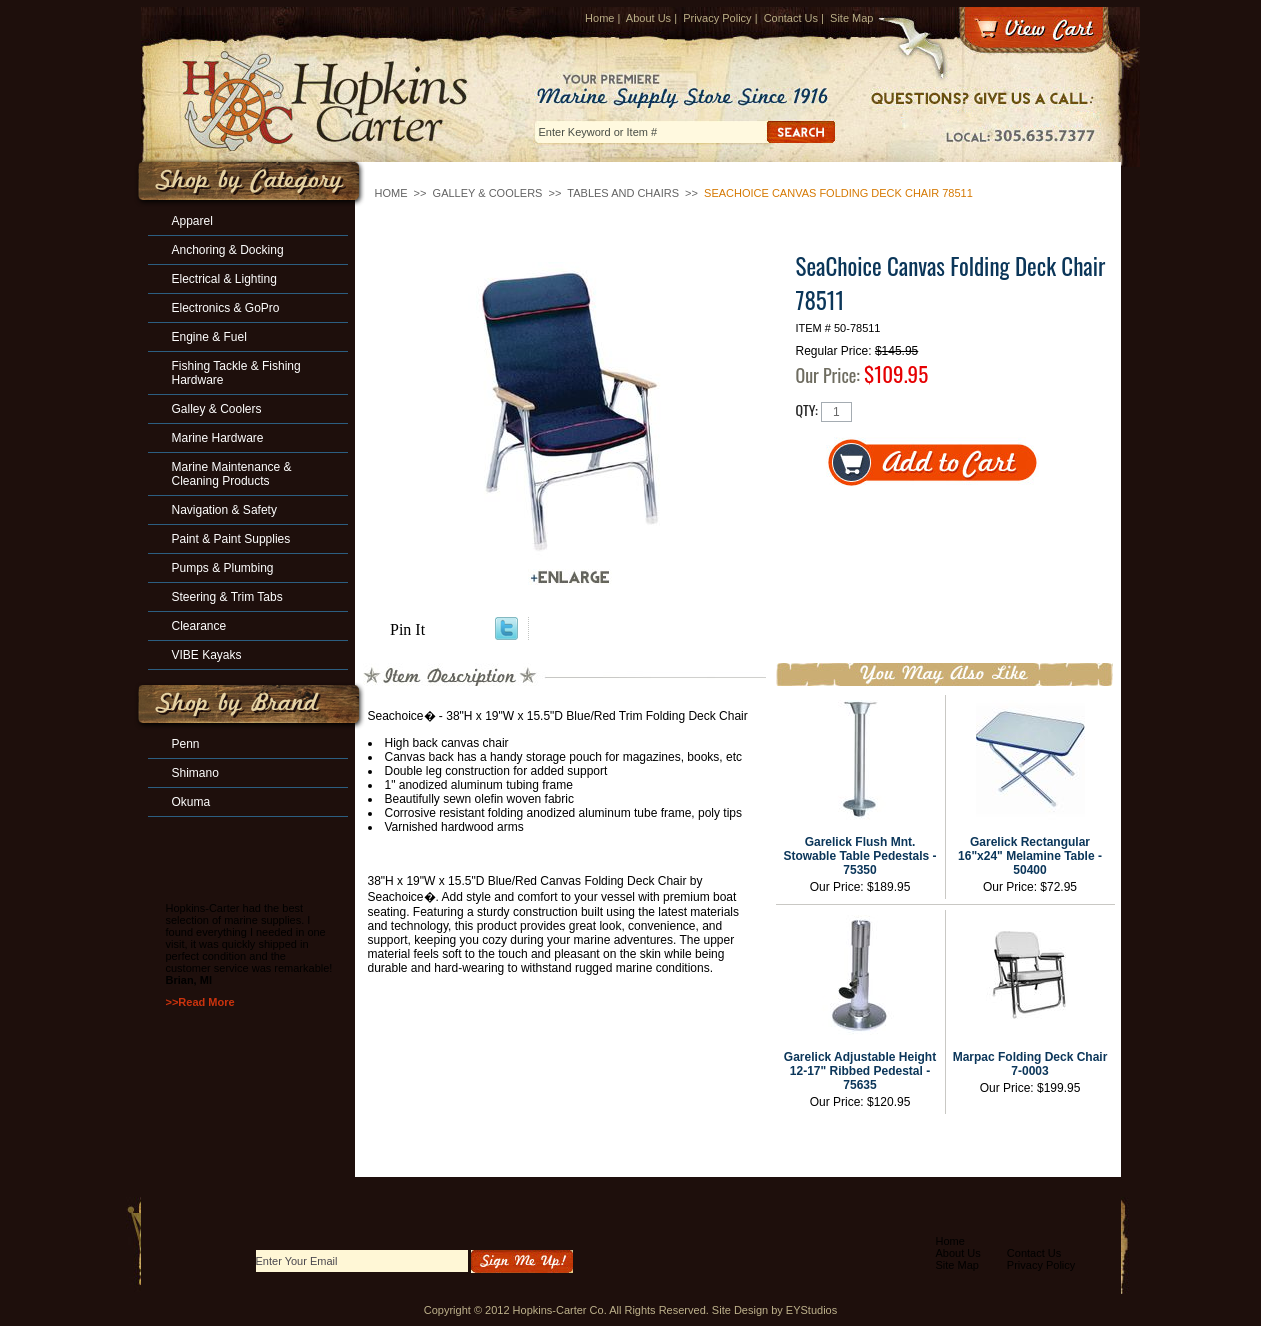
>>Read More (200, 1002)
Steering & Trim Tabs (227, 597)
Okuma (191, 802)
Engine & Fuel (209, 337)
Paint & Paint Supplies (231, 539)
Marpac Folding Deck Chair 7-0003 (1030, 1064)
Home (599, 18)
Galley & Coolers (488, 193)
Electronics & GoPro (226, 308)
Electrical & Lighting (224, 279)
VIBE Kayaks (207, 655)
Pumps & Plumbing (223, 568)
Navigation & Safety (224, 510)
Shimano (195, 773)
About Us (648, 18)
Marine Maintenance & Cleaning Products (232, 474)
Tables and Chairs (623, 193)
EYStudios (811, 1310)
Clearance (199, 626)
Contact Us (791, 18)
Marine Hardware (218, 438)
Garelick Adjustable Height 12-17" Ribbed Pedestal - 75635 (860, 1071)
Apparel (192, 221)
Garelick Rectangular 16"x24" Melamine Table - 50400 (1030, 856)
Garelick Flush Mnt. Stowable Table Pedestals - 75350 (859, 856)
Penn (186, 744)
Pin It (407, 629)
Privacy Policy (717, 18)
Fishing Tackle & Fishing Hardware (236, 373)
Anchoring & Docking (228, 250)
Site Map (851, 18)
